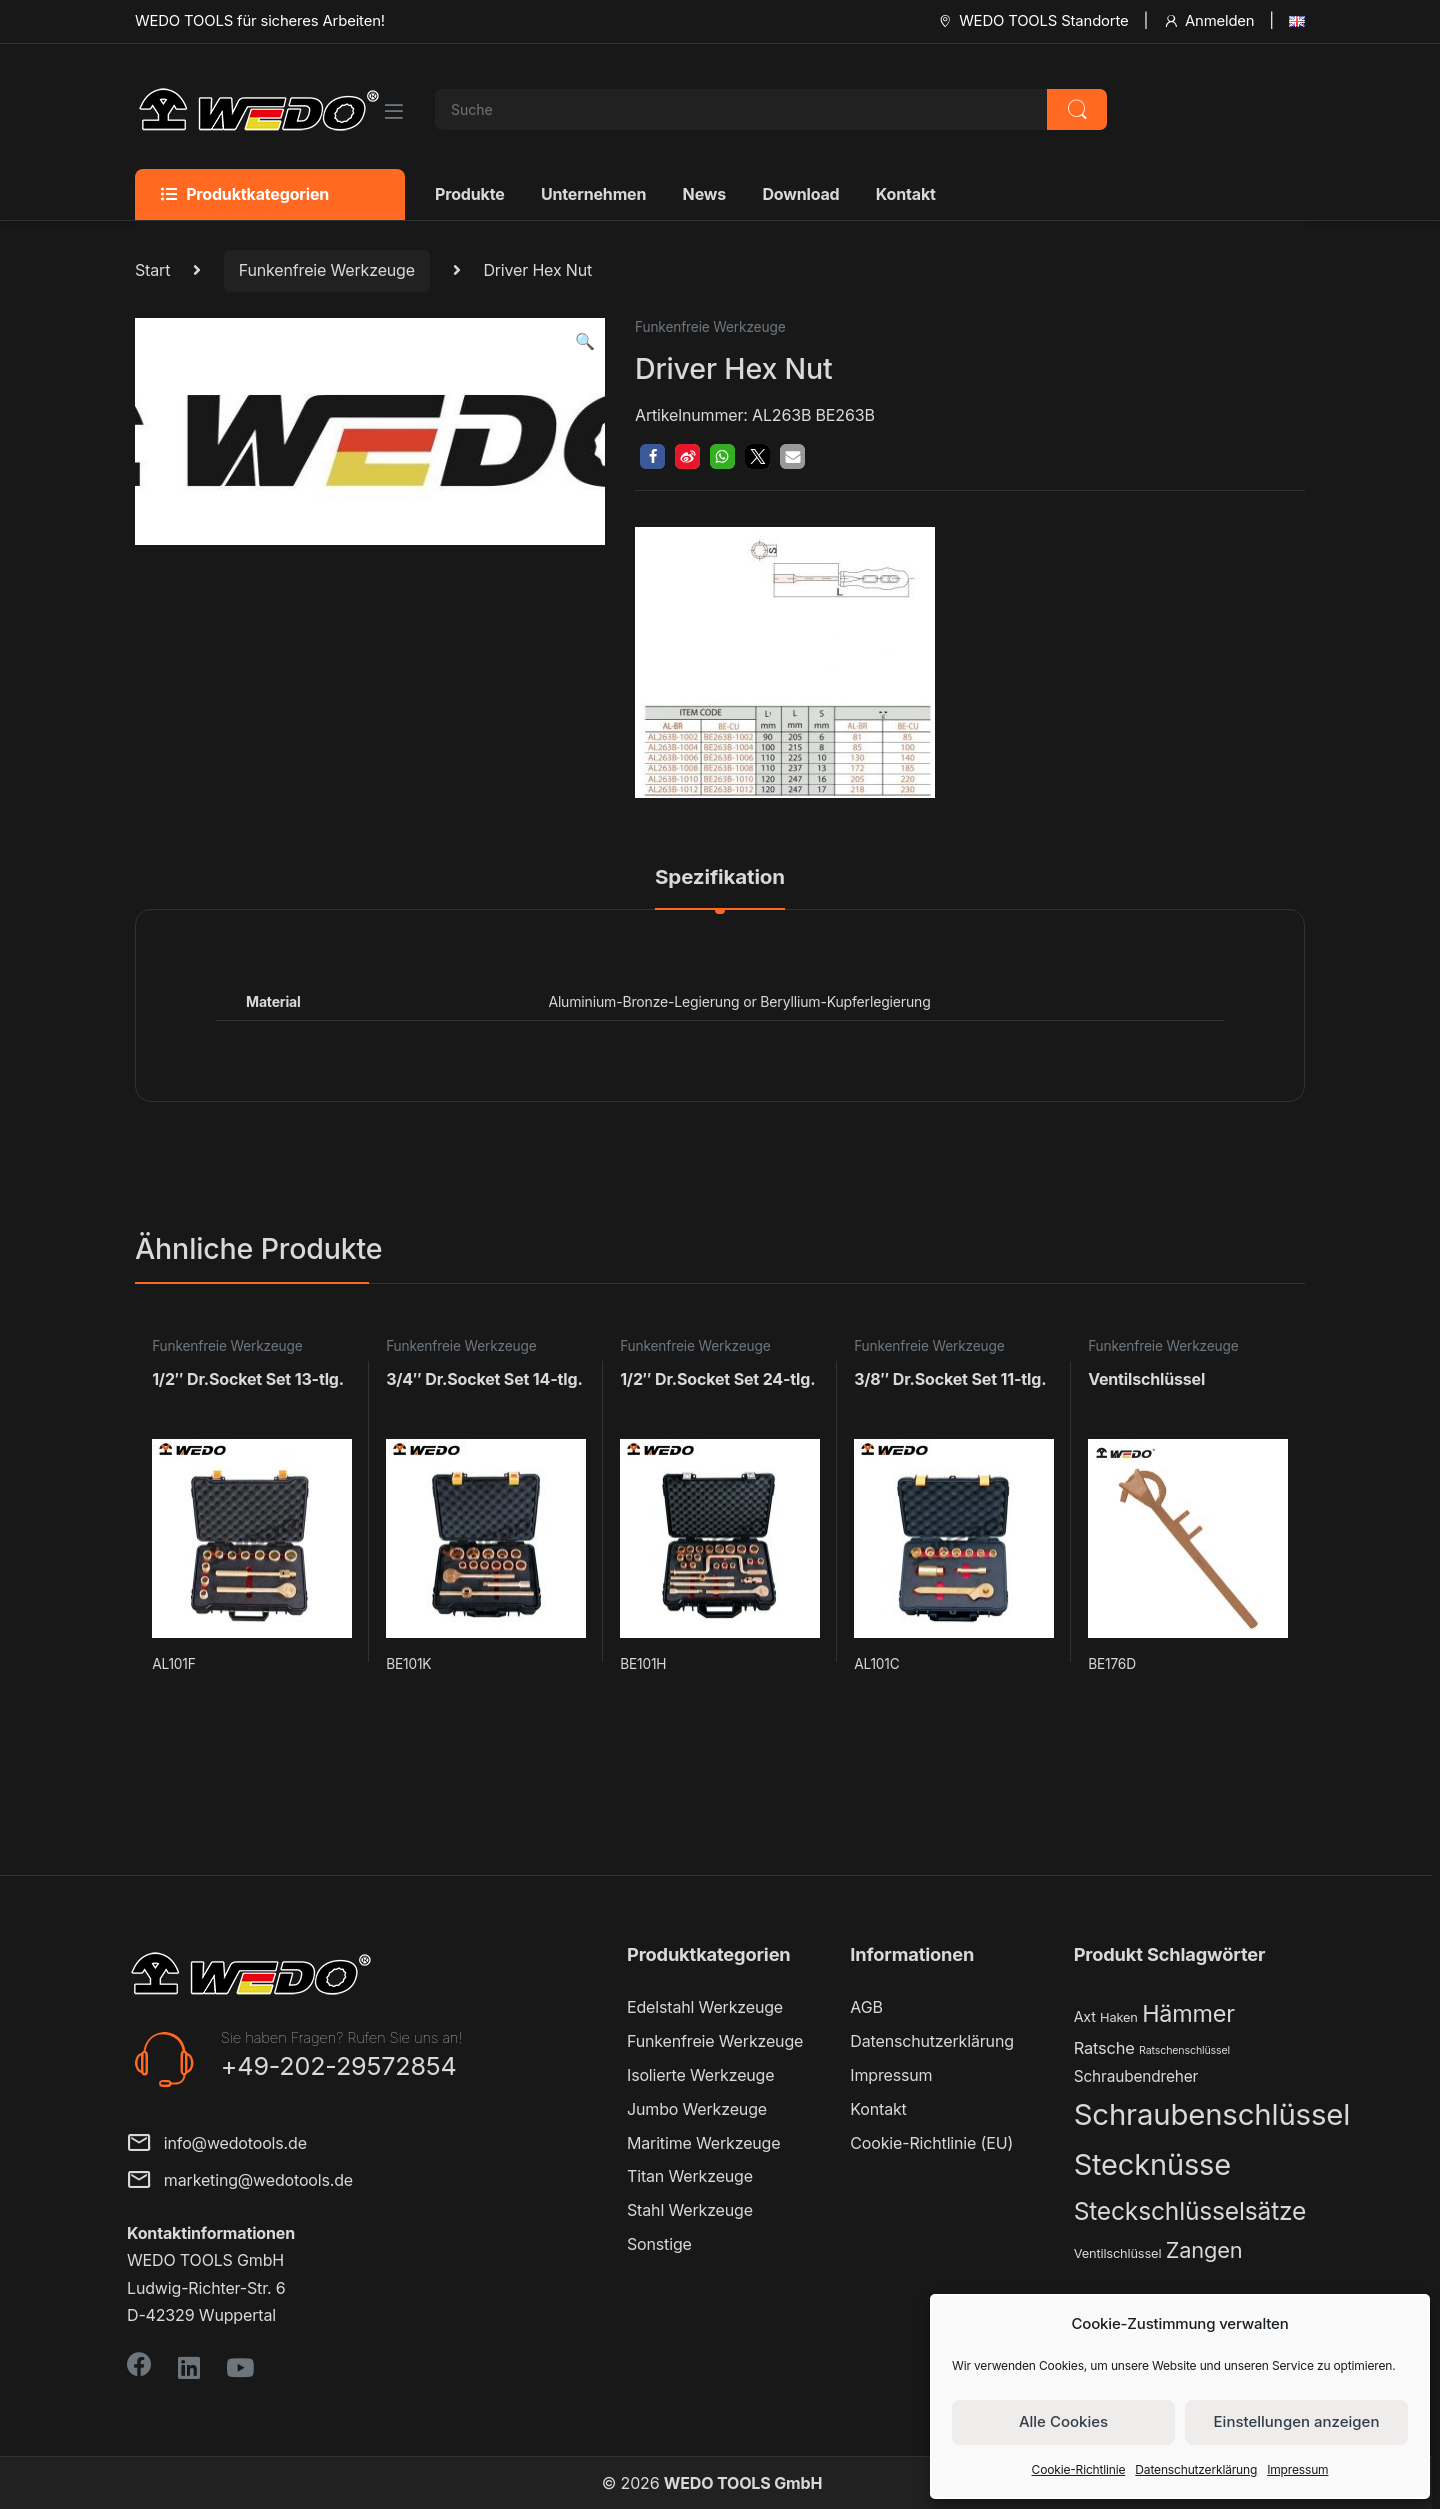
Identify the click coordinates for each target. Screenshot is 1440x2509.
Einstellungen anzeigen (1297, 2421)
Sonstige (659, 2244)
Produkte (470, 194)
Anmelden (1208, 21)
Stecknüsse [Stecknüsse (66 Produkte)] (1152, 2164)
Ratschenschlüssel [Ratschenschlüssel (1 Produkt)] (1184, 2050)
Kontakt (906, 194)
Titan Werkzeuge (690, 2176)
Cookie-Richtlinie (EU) (931, 2143)
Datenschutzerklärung (1196, 2469)
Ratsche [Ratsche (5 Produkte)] (1104, 2048)
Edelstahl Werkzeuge (705, 2007)
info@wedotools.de (217, 2144)
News (704, 194)
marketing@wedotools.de (240, 2181)
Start (152, 270)
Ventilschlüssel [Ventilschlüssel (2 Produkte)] (1118, 2253)
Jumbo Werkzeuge (697, 2109)
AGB (866, 2007)
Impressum (1297, 2469)
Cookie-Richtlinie (1079, 2469)
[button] (585, 341)
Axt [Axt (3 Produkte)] (1085, 2016)
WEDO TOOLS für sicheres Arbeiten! (260, 21)
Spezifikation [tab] (720, 878)
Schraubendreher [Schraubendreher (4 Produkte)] (1136, 2076)
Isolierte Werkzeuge (700, 2075)
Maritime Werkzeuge (703, 2143)
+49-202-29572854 (339, 2066)
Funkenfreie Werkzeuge (327, 270)
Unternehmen (593, 194)
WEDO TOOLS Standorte (1032, 21)
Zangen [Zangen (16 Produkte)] (1204, 2250)
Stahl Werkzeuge (690, 2210)
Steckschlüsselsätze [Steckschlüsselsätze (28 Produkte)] (1190, 2211)
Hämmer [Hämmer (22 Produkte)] (1188, 2013)
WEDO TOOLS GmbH (743, 2483)
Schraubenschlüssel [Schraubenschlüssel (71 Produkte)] (1212, 2114)
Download (800, 194)
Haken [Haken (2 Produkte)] (1119, 2017)
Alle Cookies (1063, 2421)
